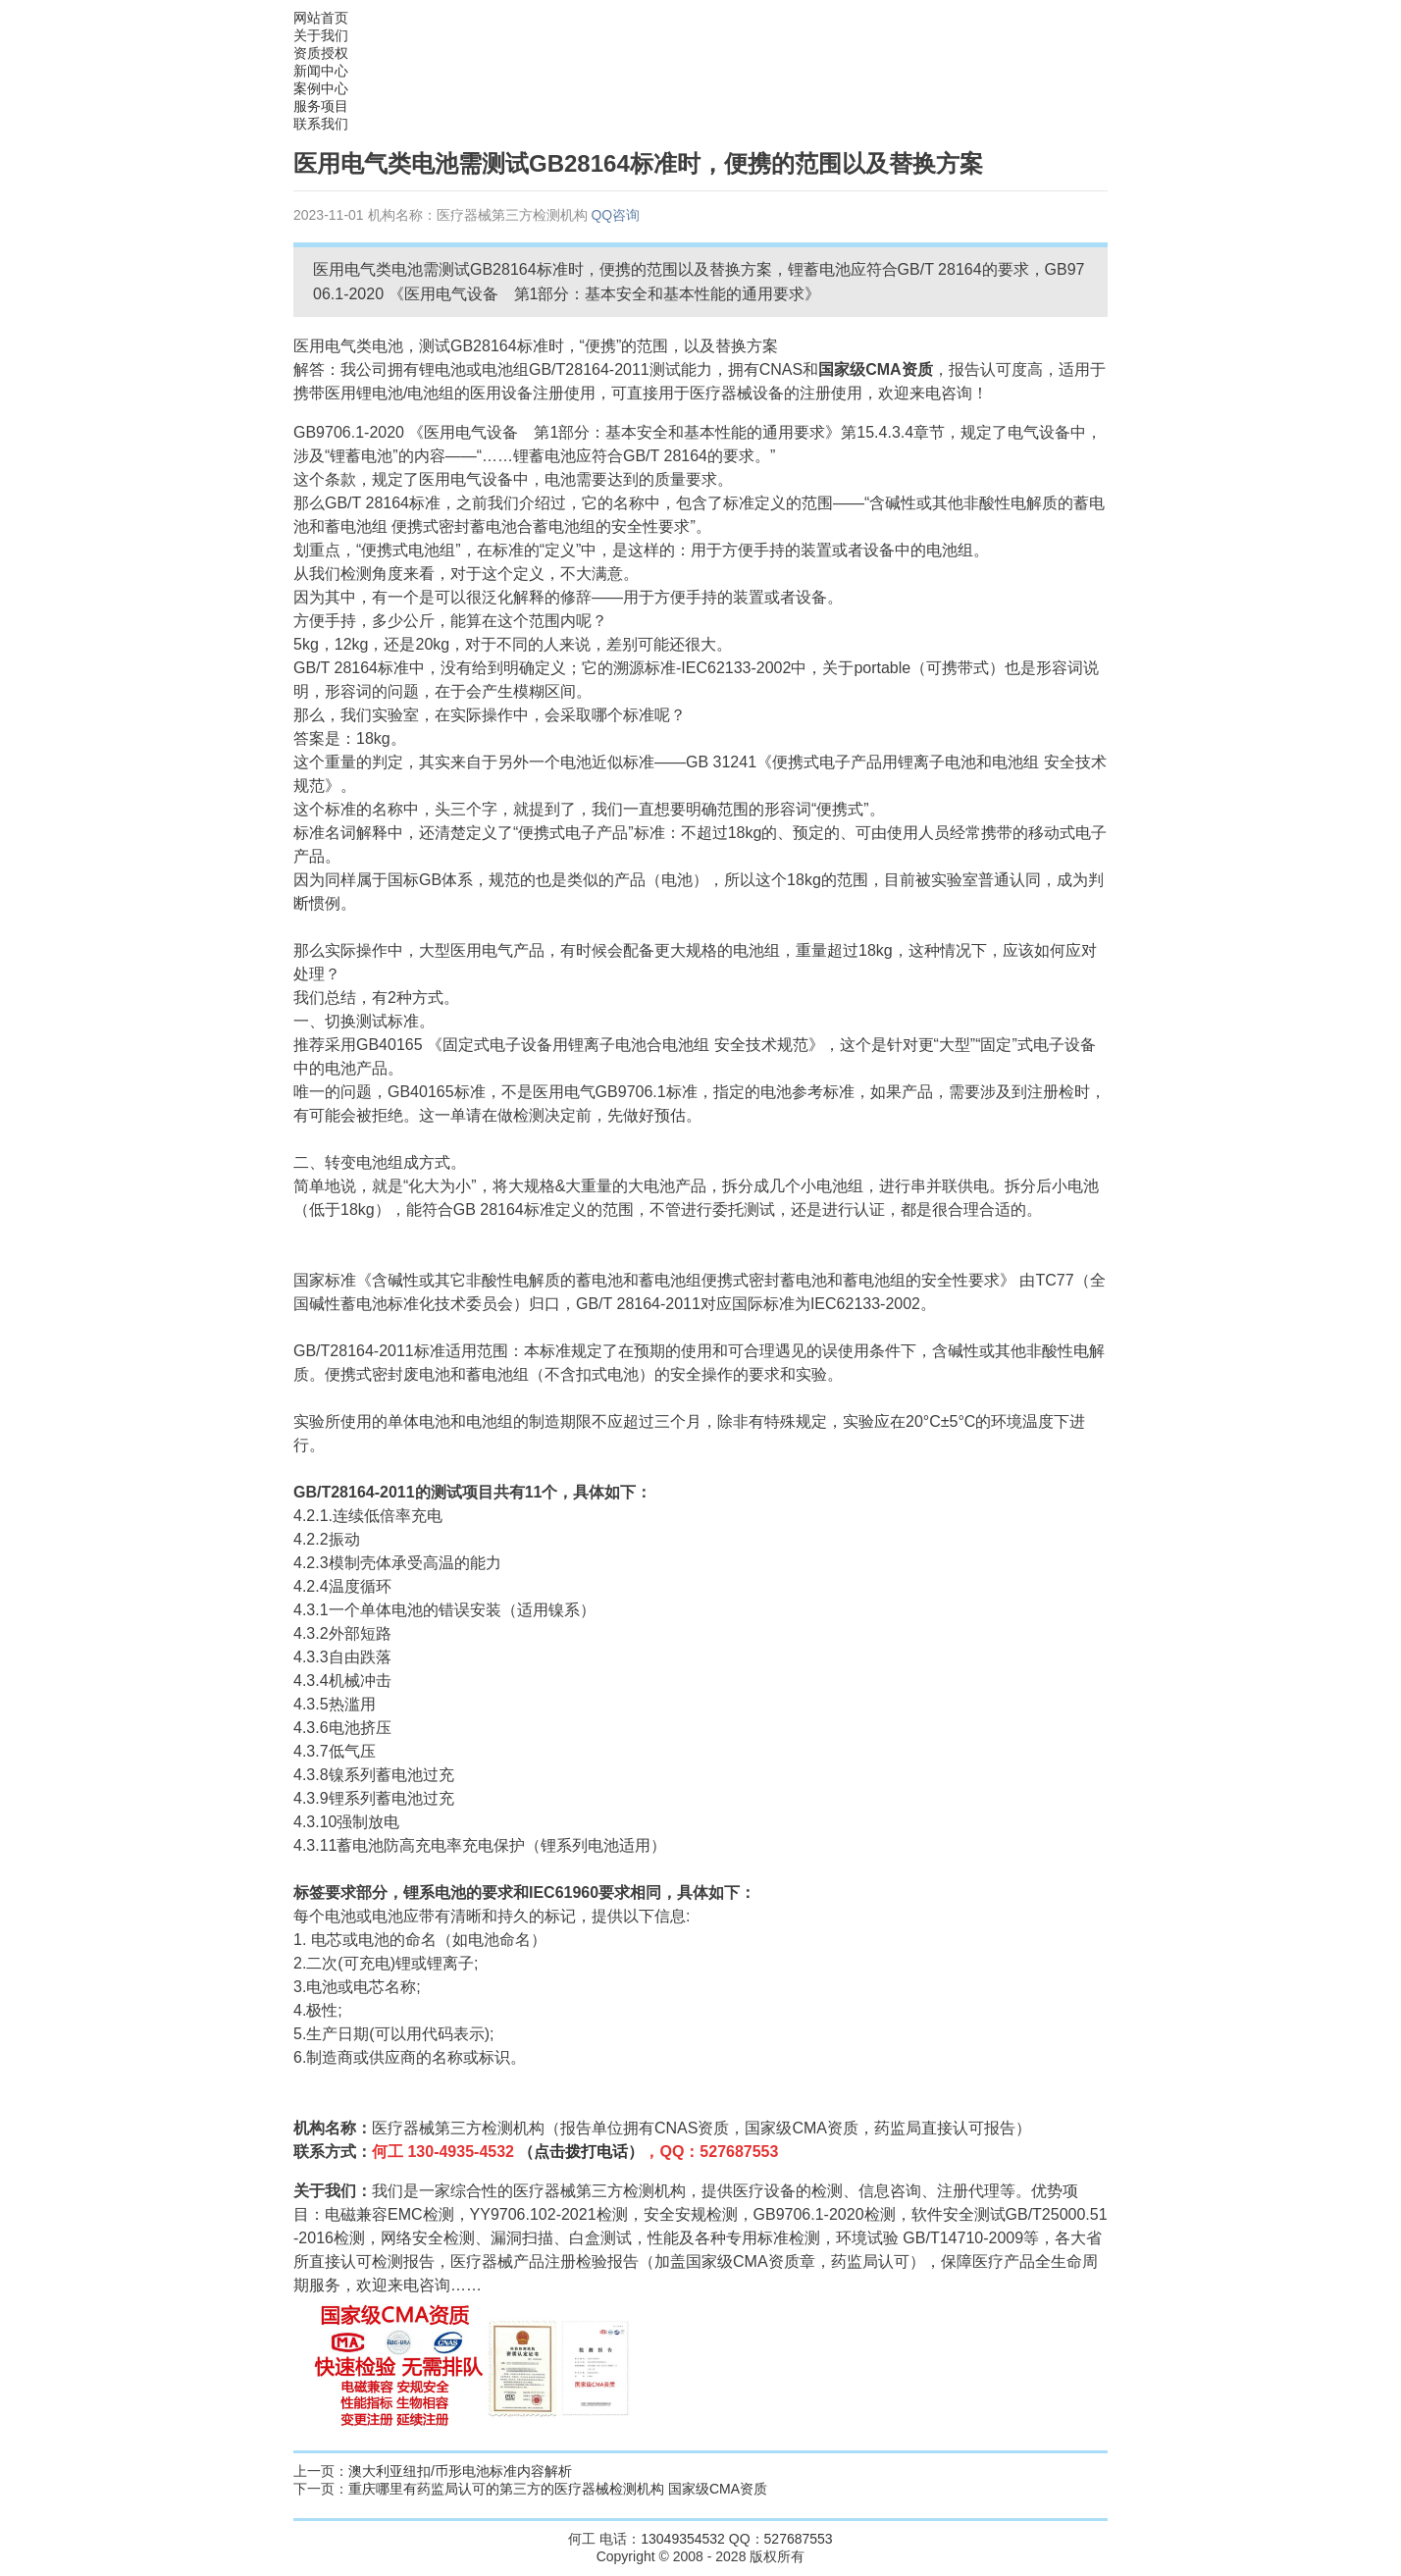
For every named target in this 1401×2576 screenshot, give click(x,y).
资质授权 (320, 53)
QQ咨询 (615, 215)
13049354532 (683, 2539)
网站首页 (320, 18)
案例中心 (320, 88)
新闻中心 (320, 71)
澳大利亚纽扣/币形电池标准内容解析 (460, 2471)
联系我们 (320, 123)
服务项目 (320, 106)
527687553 (798, 2539)
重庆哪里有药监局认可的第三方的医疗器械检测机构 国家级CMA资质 (557, 2489)
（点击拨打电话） (581, 2151)
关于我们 (320, 35)
